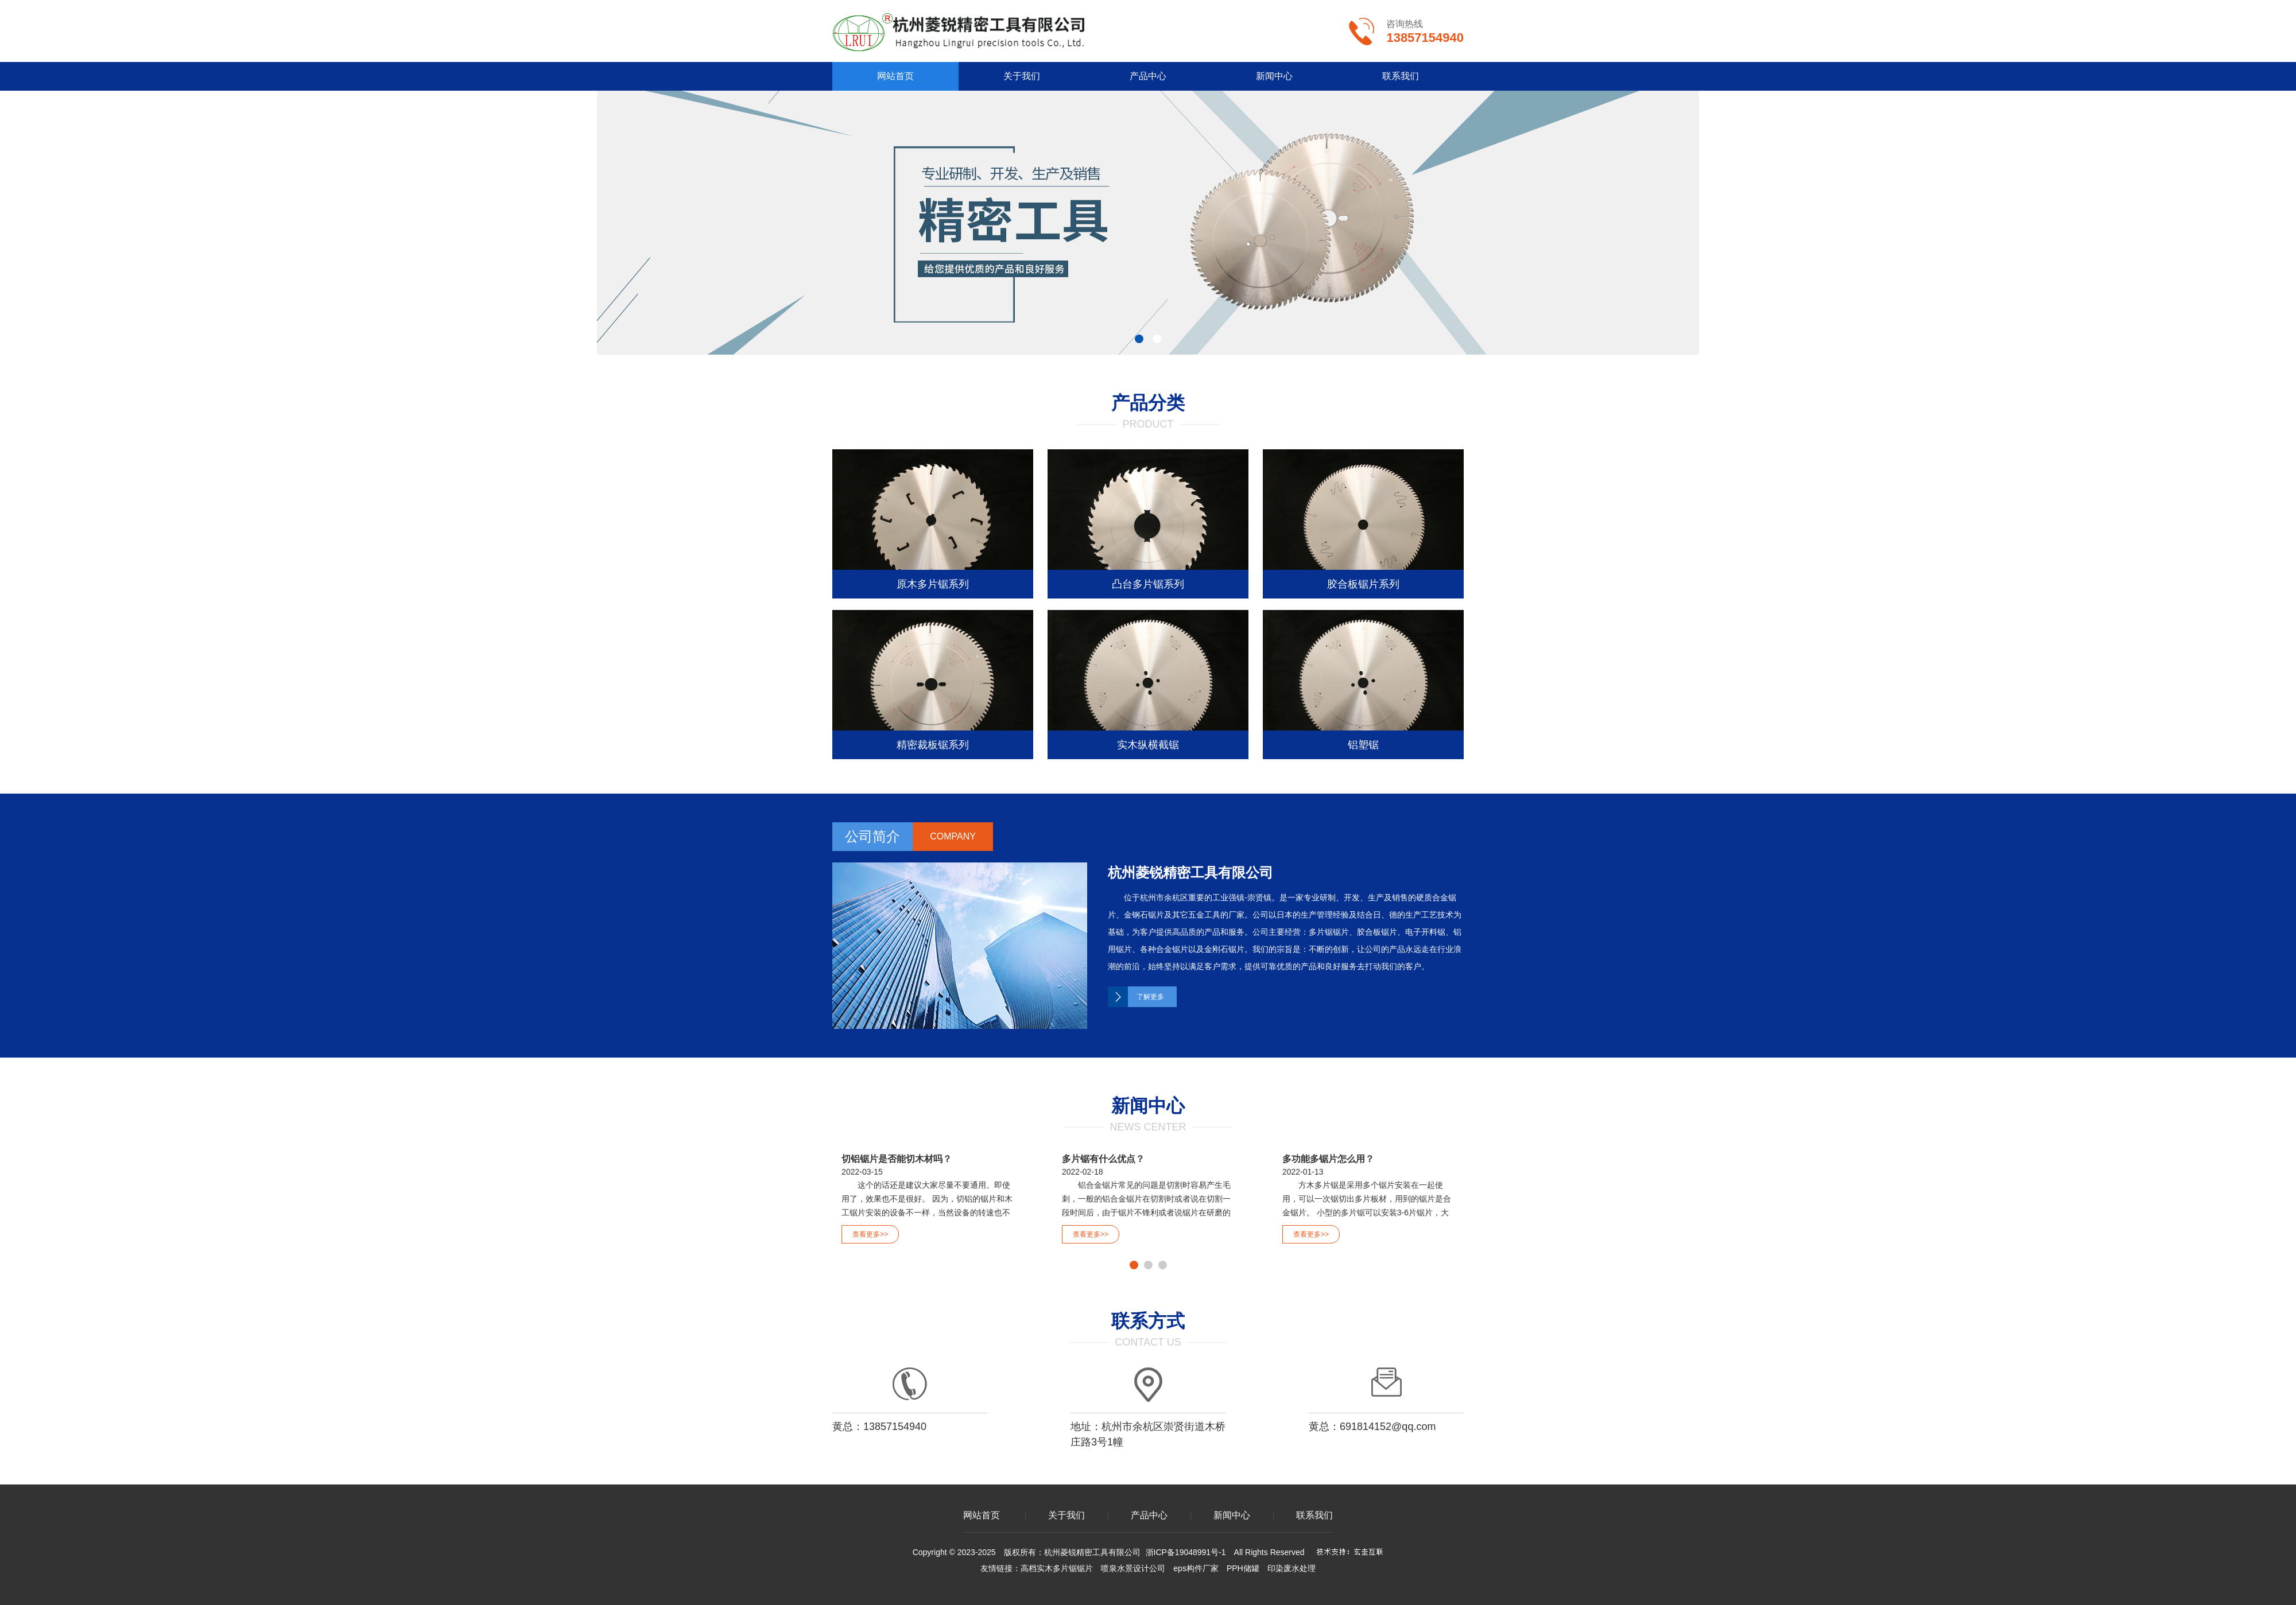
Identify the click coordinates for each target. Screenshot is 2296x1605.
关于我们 (1021, 76)
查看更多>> (870, 1234)
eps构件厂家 (1196, 1568)
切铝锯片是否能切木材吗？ (896, 1159)
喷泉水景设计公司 (1133, 1568)
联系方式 (1148, 1321)
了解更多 (1150, 997)
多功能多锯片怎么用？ (1328, 1159)
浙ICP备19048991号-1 (1186, 1552)
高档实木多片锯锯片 (1057, 1568)
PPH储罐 (1243, 1568)
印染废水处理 (1291, 1568)
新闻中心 (1274, 76)
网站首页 (895, 76)
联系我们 (1400, 76)
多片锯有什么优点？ (1103, 1159)
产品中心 (1148, 76)
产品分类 (1148, 402)
